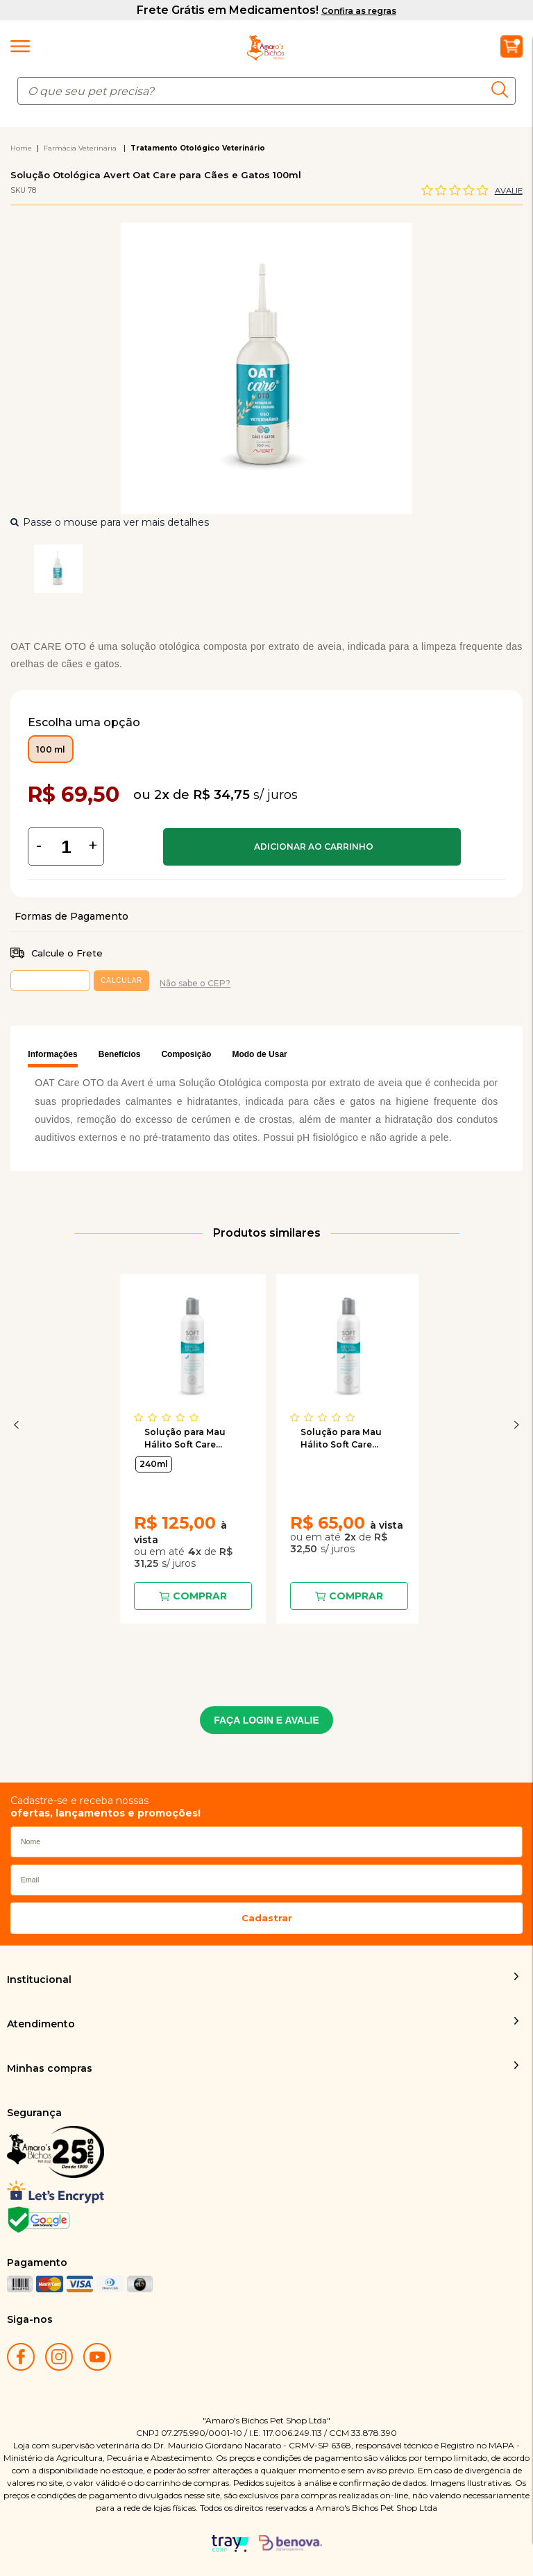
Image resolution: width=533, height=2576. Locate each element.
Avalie (509, 191)
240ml (153, 1464)
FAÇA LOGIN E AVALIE (266, 1720)
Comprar (312, 847)
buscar (503, 89)
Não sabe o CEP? (195, 983)
